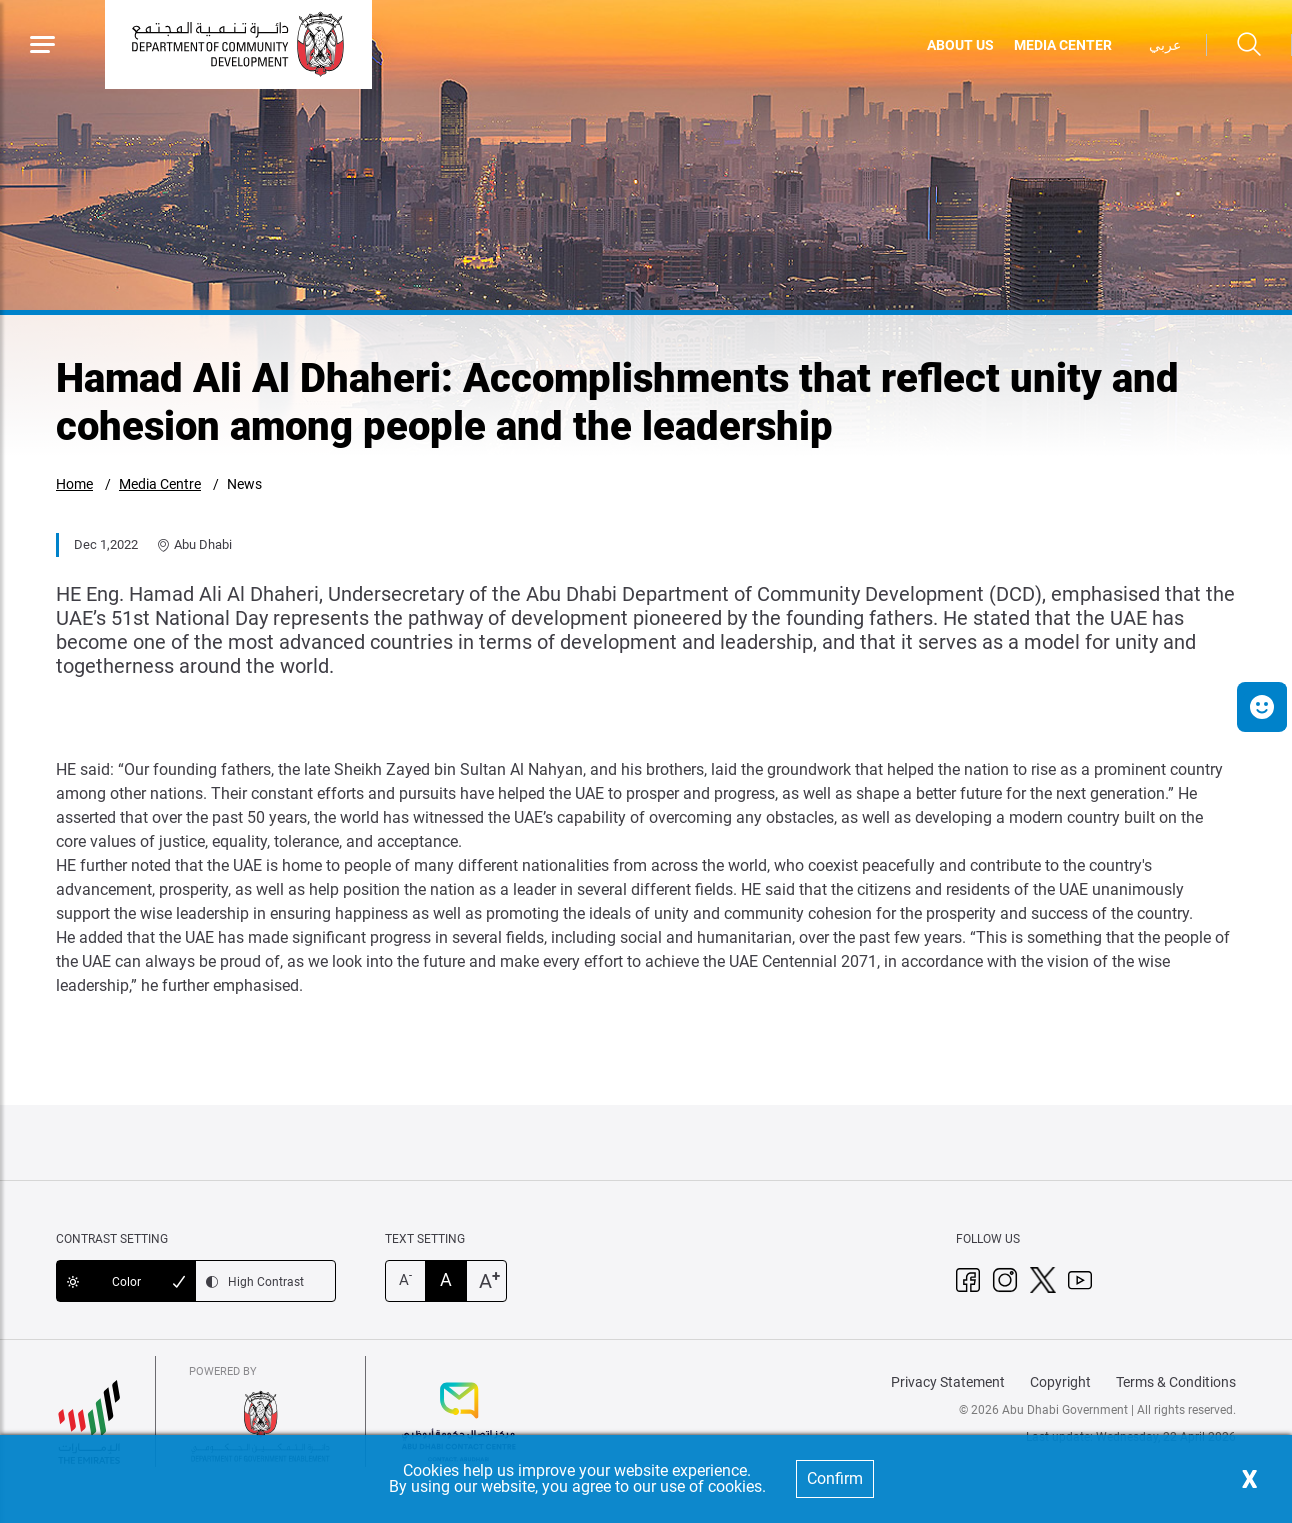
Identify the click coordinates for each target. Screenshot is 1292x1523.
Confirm (835, 1478)
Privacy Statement (948, 1382)
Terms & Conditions (1176, 1382)
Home (74, 484)
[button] (1262, 707)
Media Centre (160, 484)
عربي (1165, 45)
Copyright (1060, 1382)
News (244, 484)
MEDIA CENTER (1063, 45)
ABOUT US (960, 45)
